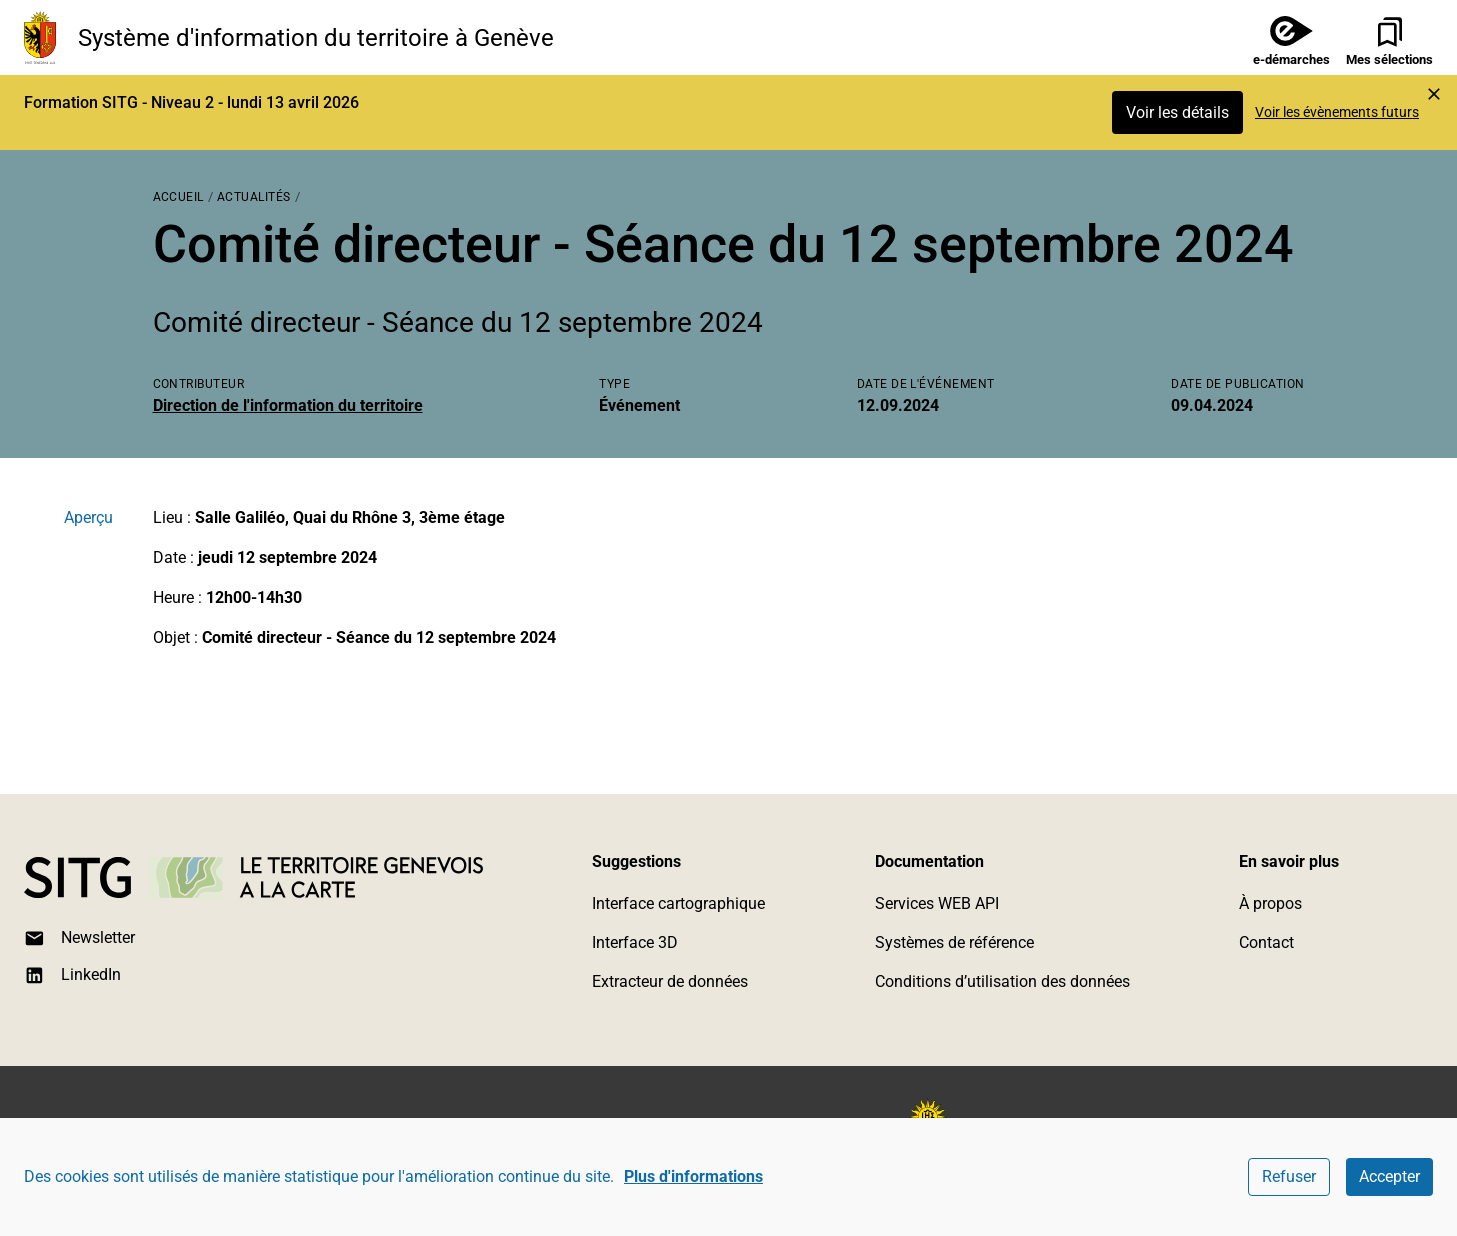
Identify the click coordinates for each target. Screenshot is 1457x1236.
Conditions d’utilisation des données (1002, 981)
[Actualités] (254, 195)
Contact (1266, 942)
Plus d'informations (693, 1176)
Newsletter (79, 938)
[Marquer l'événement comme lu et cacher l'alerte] (1434, 94)
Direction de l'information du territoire (288, 405)
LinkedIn (72, 975)
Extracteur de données (670, 981)
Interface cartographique (678, 903)
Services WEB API (937, 903)
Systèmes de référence (954, 942)
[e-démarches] (1283, 37)
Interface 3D (635, 942)
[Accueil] (178, 195)
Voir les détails (1177, 112)
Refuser (1289, 1176)
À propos (1270, 903)
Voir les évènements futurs (1337, 112)
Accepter (1389, 1176)
